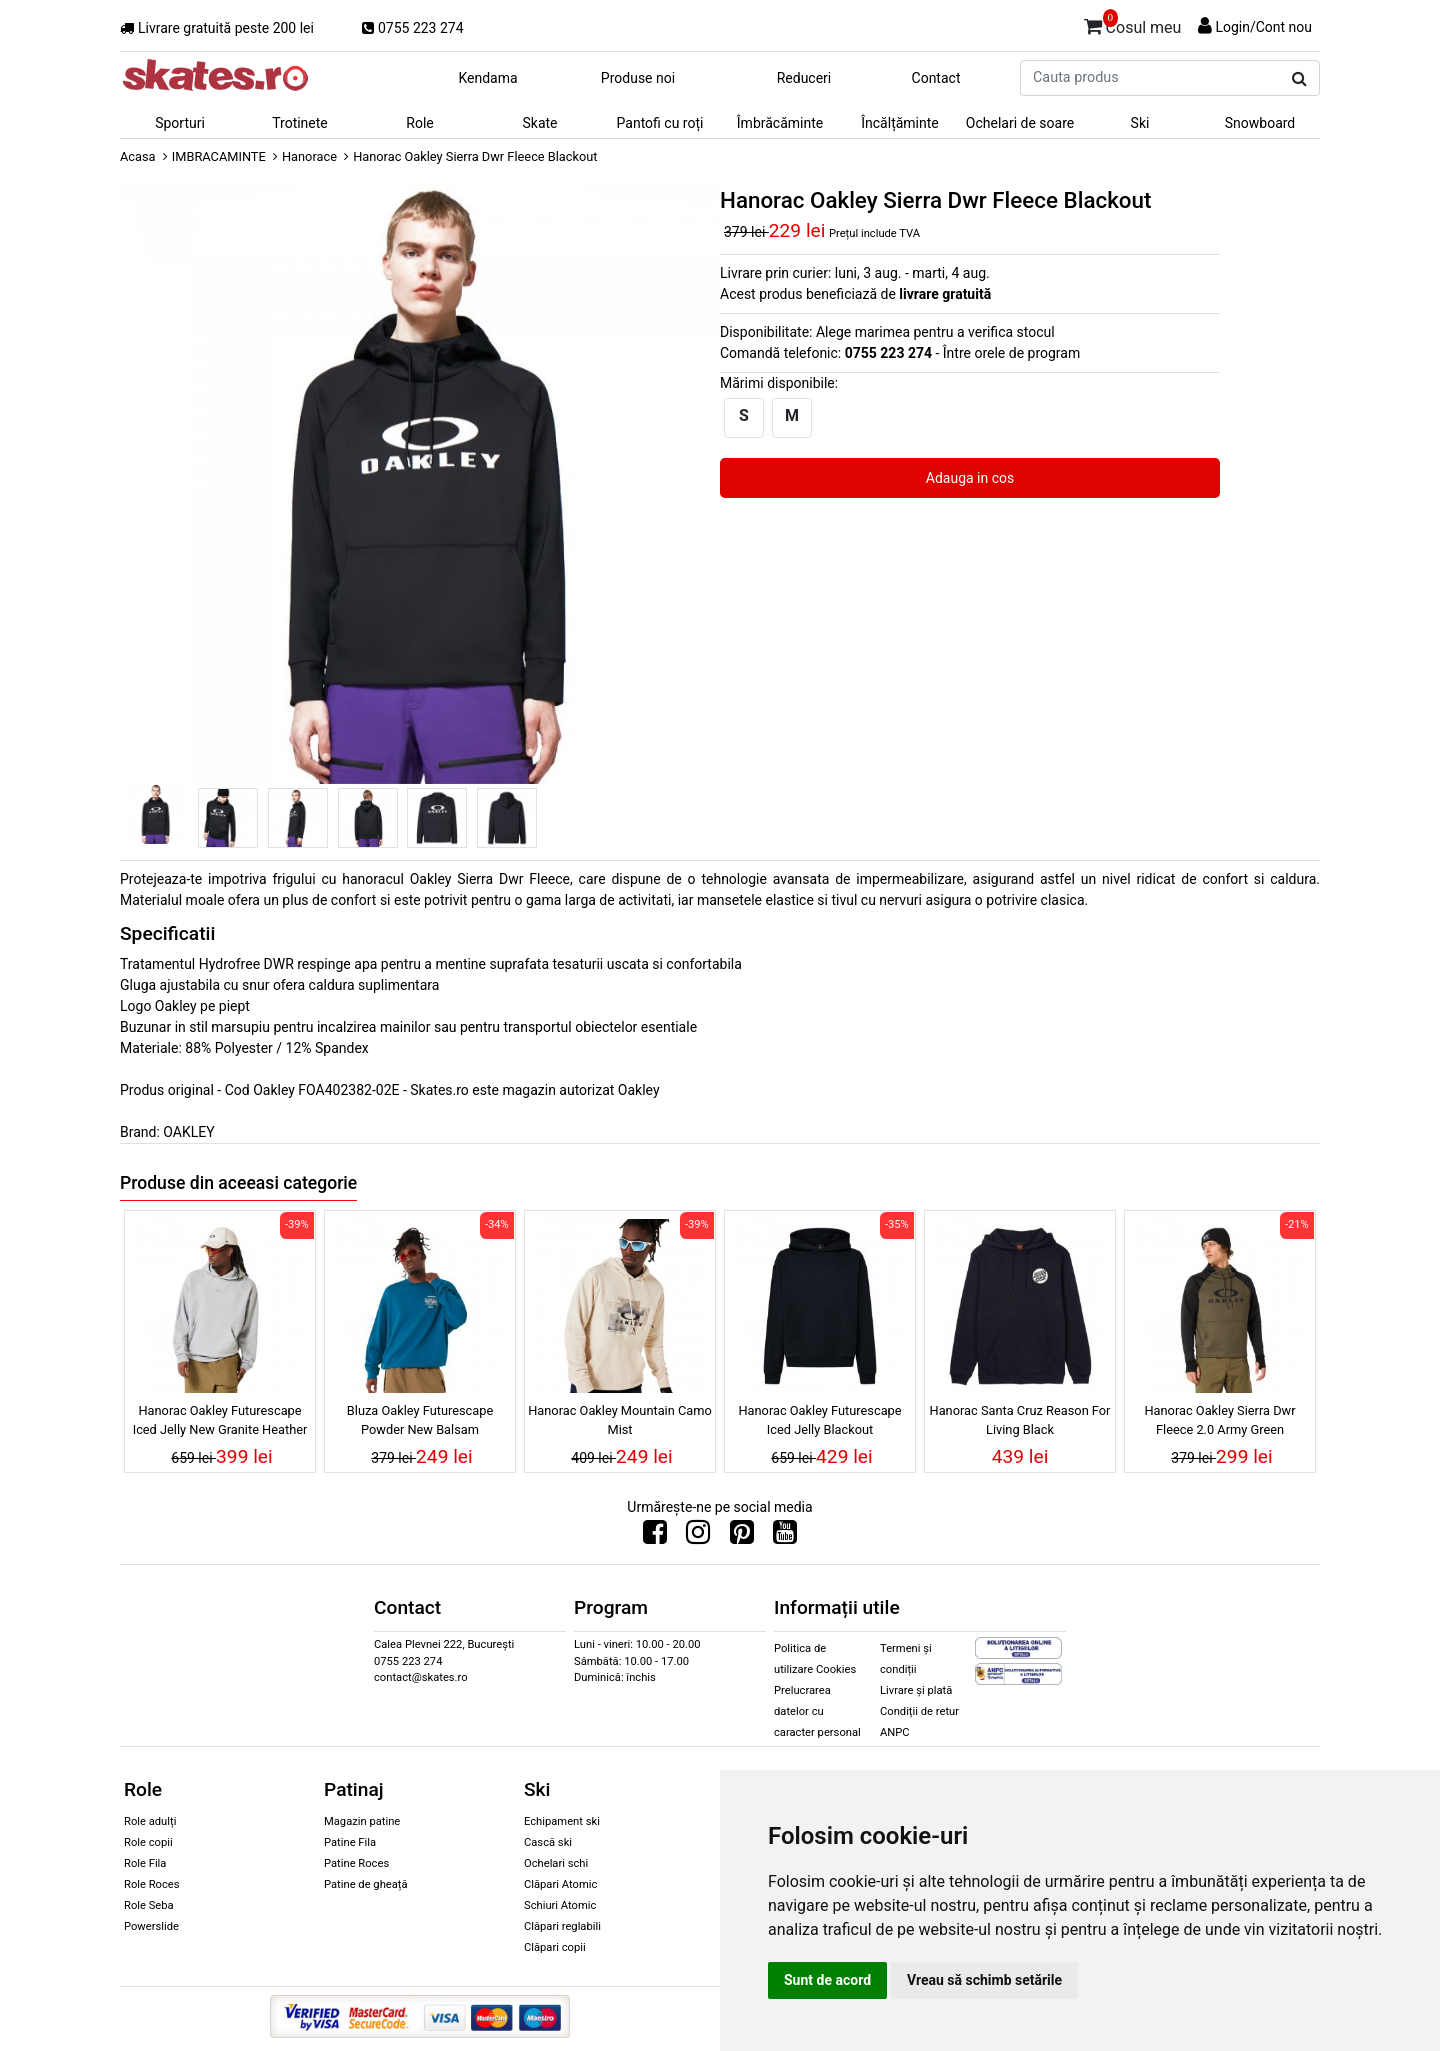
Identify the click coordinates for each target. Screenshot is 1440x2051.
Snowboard (1260, 123)
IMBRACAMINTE (219, 156)
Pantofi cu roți (660, 123)
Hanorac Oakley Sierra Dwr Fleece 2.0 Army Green (1219, 1420)
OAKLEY (188, 1132)
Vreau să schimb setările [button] (984, 1980)
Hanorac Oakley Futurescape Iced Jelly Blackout (819, 1420)
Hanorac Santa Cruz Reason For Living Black (1020, 1420)
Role (419, 123)
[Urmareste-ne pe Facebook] (655, 1537)
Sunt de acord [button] (827, 1980)
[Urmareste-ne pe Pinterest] (742, 1537)
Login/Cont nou (1263, 27)
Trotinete (300, 123)
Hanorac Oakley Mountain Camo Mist (620, 1420)
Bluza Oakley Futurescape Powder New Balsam (420, 1420)
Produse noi (638, 78)
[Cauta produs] (1299, 79)
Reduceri (804, 78)
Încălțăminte (900, 123)
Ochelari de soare (1020, 123)
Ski (1140, 123)
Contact (936, 78)
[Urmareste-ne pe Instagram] (698, 1537)
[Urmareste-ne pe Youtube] (785, 1537)
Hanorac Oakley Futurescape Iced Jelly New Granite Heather (220, 1420)
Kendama (487, 78)
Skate (539, 123)
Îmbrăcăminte (780, 123)
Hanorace (309, 156)
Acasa (138, 156)
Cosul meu (1133, 24)
